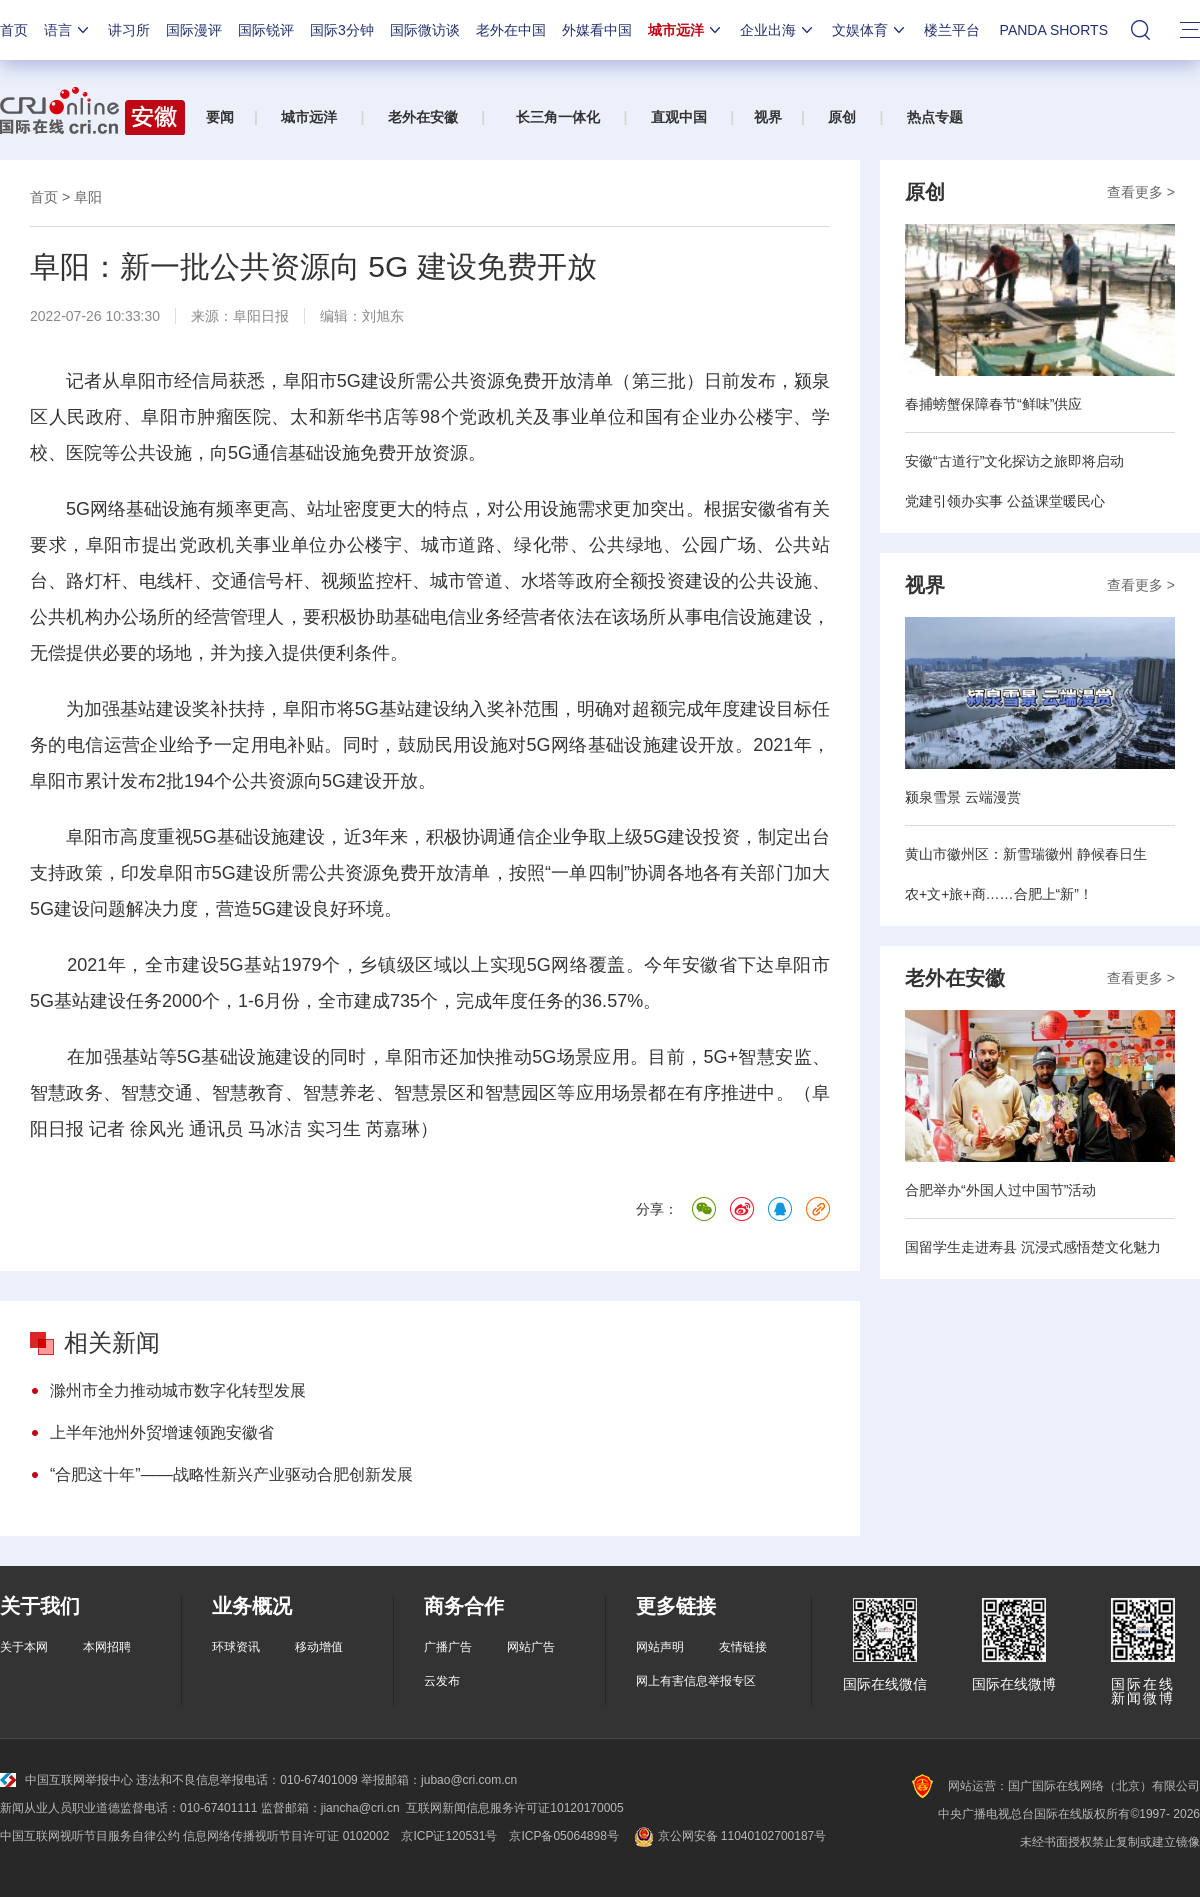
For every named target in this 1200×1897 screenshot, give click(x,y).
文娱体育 (870, 30)
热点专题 (935, 117)
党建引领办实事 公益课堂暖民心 (1005, 501)
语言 (68, 30)
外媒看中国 (597, 30)
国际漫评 (194, 30)
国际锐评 (266, 30)
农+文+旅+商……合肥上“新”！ (999, 894)
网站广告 (531, 1647)
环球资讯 (236, 1647)
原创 (842, 117)
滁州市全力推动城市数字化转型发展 (178, 1390)
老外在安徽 (423, 117)
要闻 (220, 117)
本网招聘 (107, 1647)
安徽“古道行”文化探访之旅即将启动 (1014, 461)
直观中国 (679, 117)
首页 (14, 30)
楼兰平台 (952, 30)
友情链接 (743, 1647)
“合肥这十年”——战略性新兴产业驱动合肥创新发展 (231, 1474)
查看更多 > (1141, 192)
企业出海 (778, 30)
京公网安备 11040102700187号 (728, 1836)
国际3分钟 (342, 30)
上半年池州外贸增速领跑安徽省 (162, 1432)
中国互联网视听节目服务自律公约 (90, 1836)
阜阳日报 (261, 316)
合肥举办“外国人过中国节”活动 (1000, 1190)
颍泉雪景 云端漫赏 (963, 797)
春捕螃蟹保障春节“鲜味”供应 (993, 404)
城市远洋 (686, 30)
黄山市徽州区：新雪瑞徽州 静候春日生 (1026, 854)
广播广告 (448, 1647)
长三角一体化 (558, 117)
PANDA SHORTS (1054, 30)
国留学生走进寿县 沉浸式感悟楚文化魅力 (1033, 1247)
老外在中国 (511, 30)
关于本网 (24, 1647)
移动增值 (319, 1647)
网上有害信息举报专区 (696, 1681)
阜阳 (88, 197)
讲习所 (129, 30)
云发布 (442, 1681)
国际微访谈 (425, 30)
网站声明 (660, 1647)
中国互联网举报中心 (66, 1780)
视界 (768, 117)
